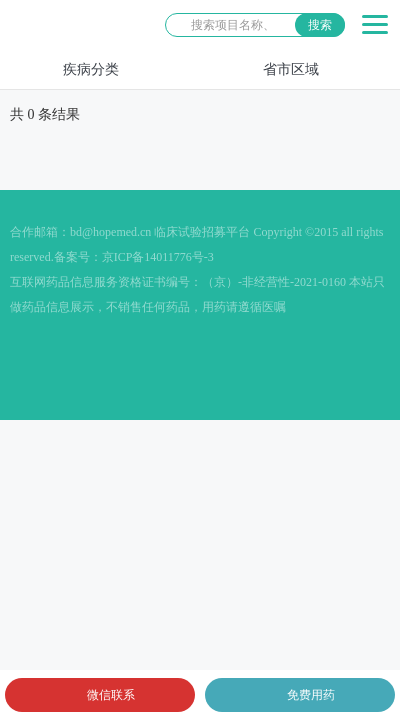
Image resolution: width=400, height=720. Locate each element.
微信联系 (111, 695)
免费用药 (311, 695)
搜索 (320, 25)
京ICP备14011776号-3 (158, 257)
